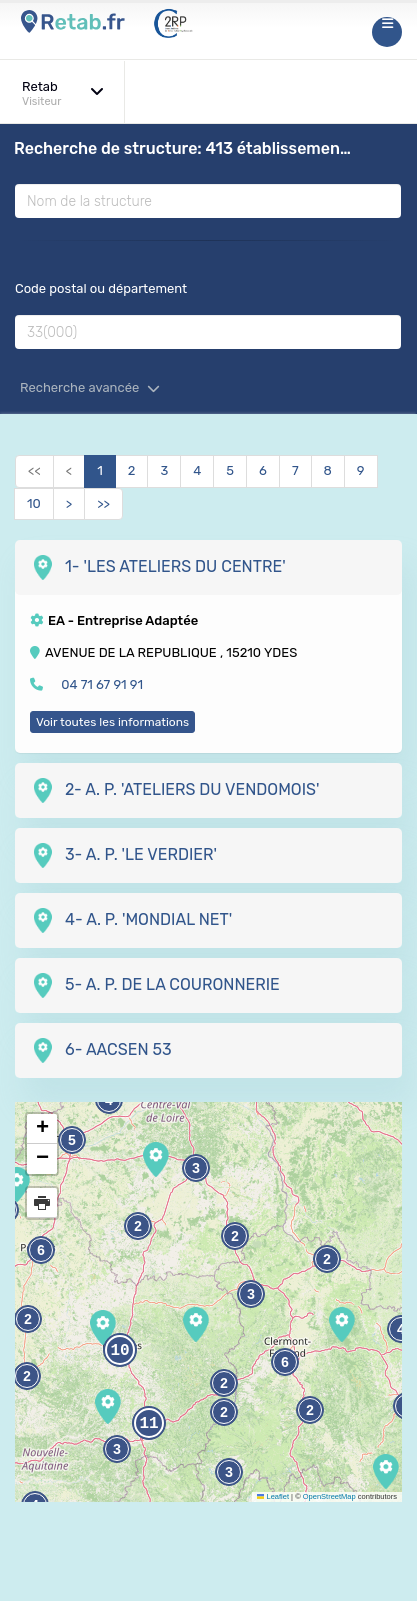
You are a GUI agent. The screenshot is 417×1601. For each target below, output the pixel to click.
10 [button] (119, 1351)
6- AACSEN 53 (101, 1050)
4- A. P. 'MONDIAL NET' (131, 920)
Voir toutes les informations (112, 722)
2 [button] (235, 1236)
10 (34, 503)
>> (103, 503)
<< (34, 470)
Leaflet (273, 1496)
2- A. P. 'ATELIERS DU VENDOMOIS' (175, 790)
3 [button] (229, 1472)
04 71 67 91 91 (102, 684)
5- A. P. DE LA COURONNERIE (155, 985)
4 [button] (401, 1329)
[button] (385, 1471)
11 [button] (148, 1424)
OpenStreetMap (329, 1496)
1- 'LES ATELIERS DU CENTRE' (158, 567)
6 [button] (285, 1362)
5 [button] (72, 1140)
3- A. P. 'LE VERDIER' (123, 855)
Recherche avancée (90, 387)
